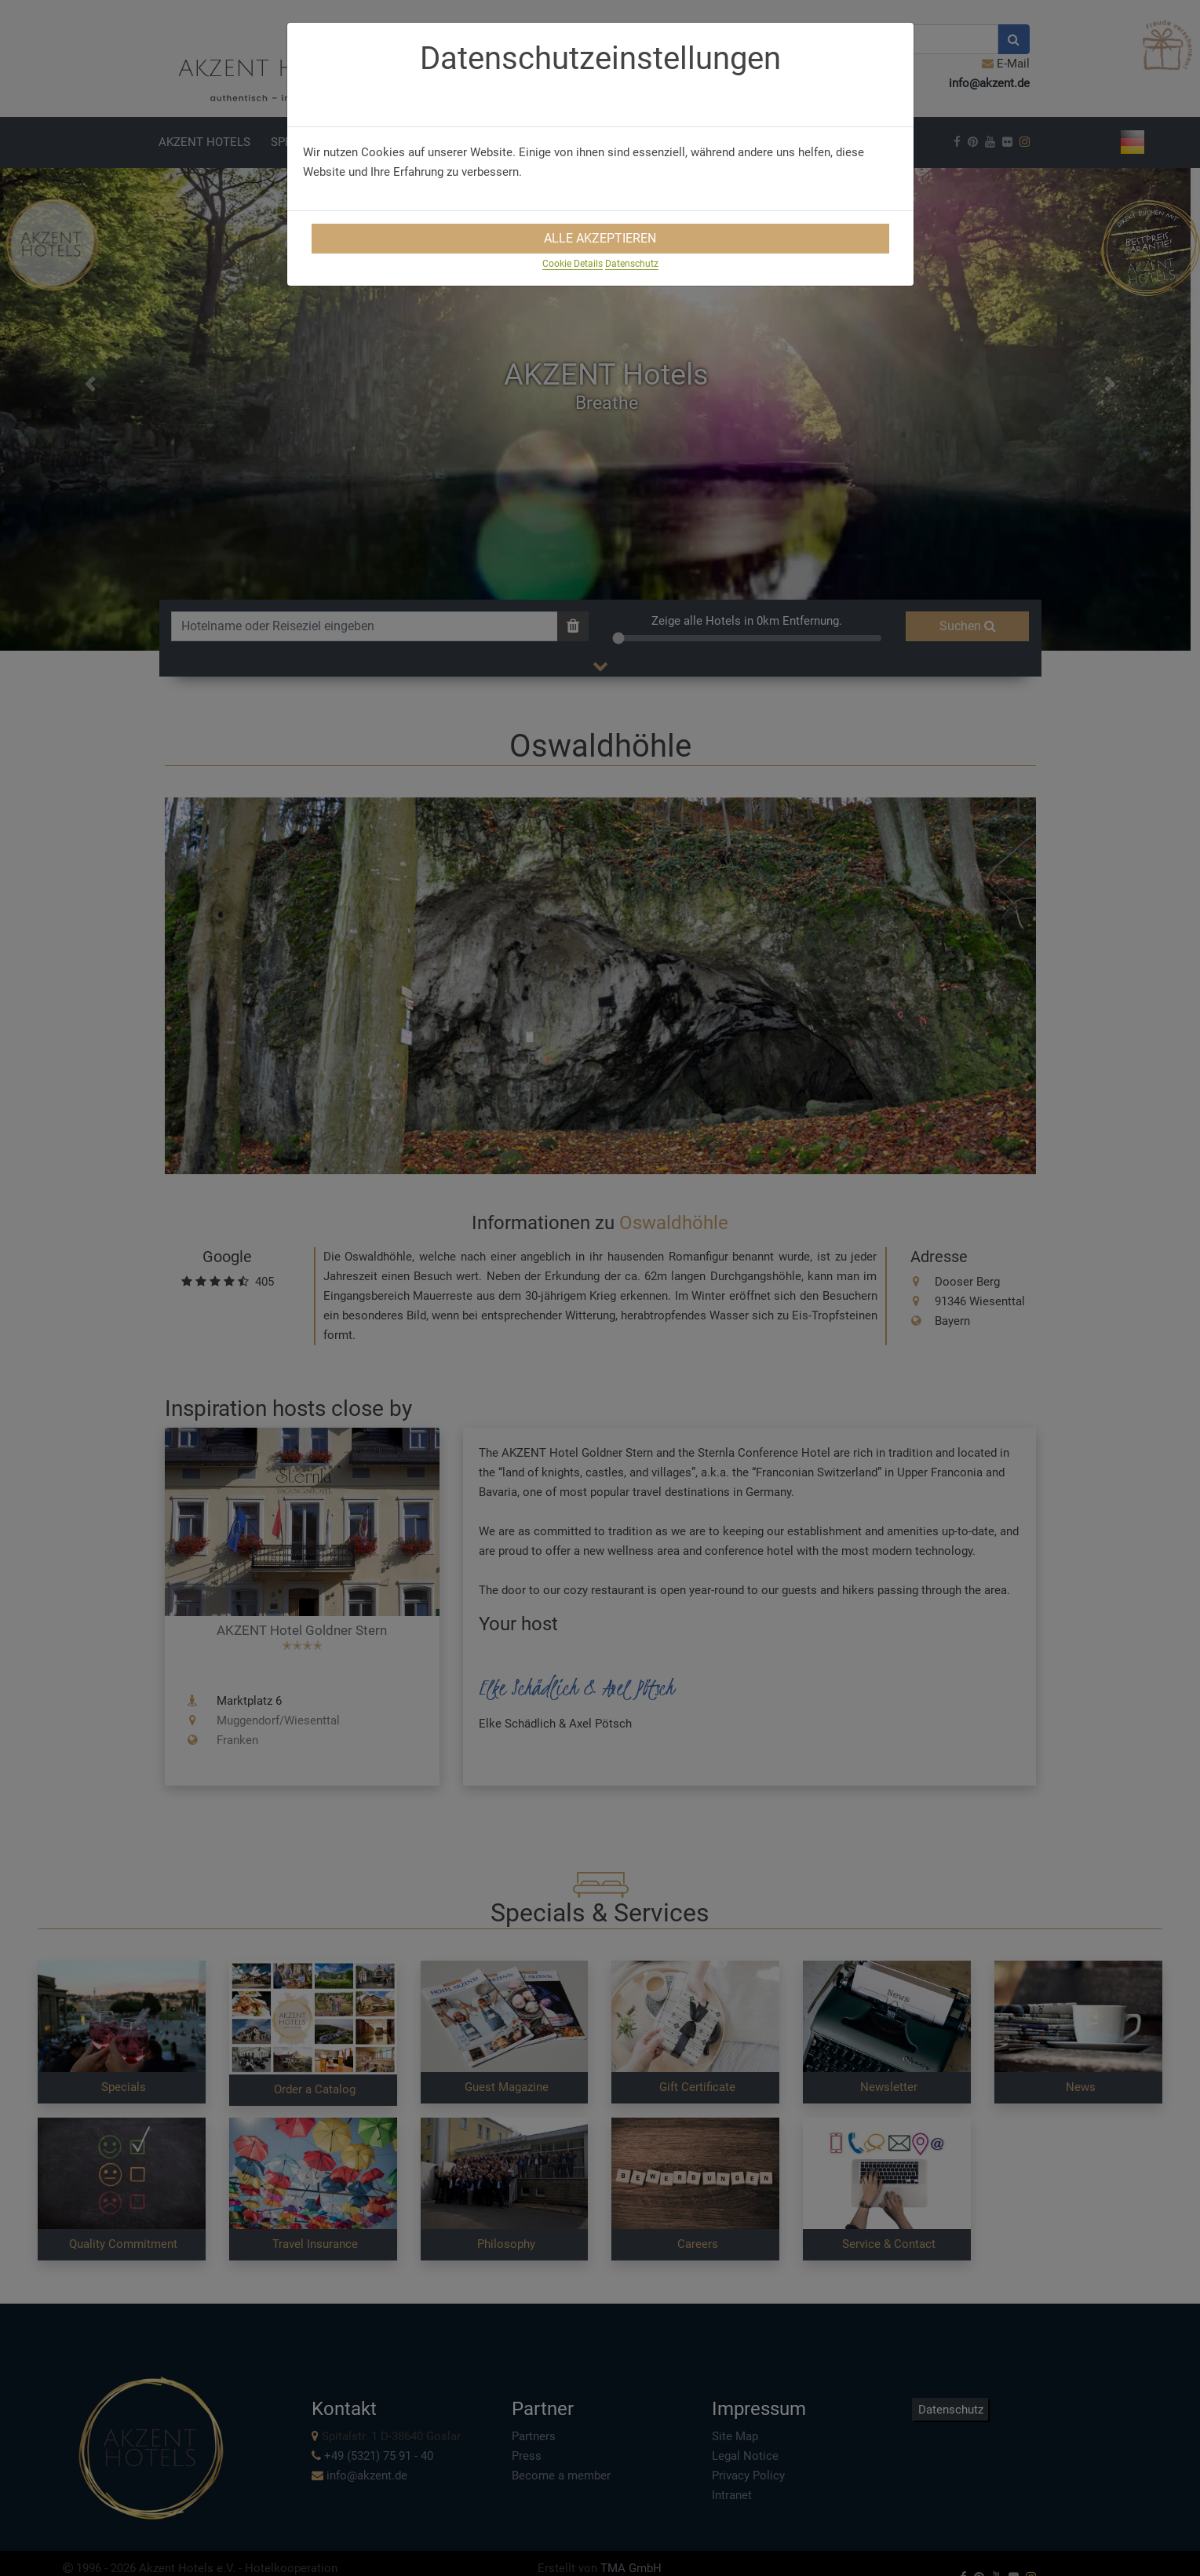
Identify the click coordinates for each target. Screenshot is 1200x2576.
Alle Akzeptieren (600, 238)
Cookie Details (572, 263)
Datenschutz (631, 263)
